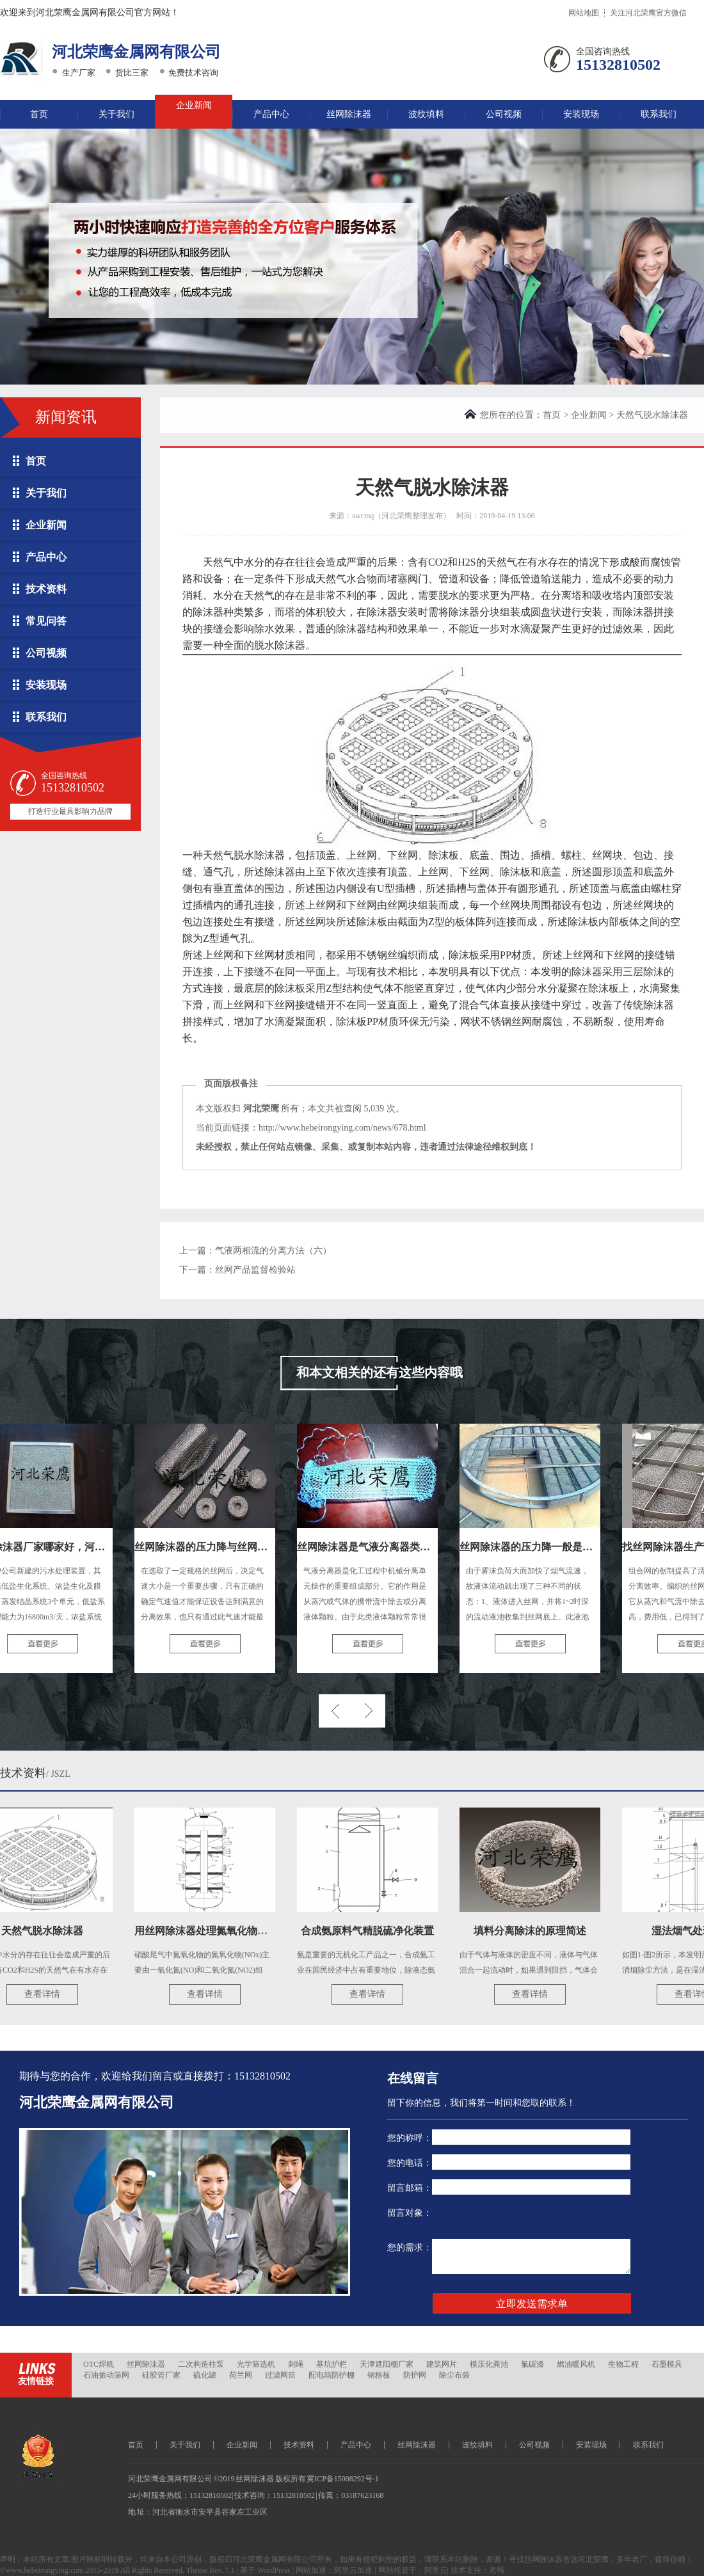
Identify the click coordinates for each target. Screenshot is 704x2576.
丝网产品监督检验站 (255, 1270)
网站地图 (583, 13)
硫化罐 (204, 2375)
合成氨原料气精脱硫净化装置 (372, 1930)
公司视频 (504, 114)
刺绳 (295, 2364)
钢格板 (378, 2375)
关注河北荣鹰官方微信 (648, 13)
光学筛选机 (256, 2364)
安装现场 (581, 114)
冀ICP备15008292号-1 (343, 2478)
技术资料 (46, 589)
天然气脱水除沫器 (47, 1930)
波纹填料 (426, 114)
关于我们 (116, 114)
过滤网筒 (280, 2375)
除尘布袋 (454, 2375)
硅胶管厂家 (161, 2375)
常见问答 (46, 621)
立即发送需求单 (532, 2303)
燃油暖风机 (576, 2364)
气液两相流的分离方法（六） (273, 1250)
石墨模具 (667, 2364)
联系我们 (658, 114)
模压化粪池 (489, 2364)
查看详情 (47, 1994)
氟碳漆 (532, 2364)
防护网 (414, 2375)
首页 (39, 114)
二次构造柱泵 (201, 2364)
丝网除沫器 (348, 114)
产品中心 (271, 114)
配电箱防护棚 (331, 2375)
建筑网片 (441, 2364)
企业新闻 (194, 105)
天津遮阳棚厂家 (386, 2364)
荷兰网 (240, 2375)
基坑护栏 (331, 2364)
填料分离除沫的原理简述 (535, 1930)
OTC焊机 (98, 2364)
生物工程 (623, 2364)
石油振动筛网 (106, 2375)
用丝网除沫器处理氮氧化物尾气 (211, 1930)
